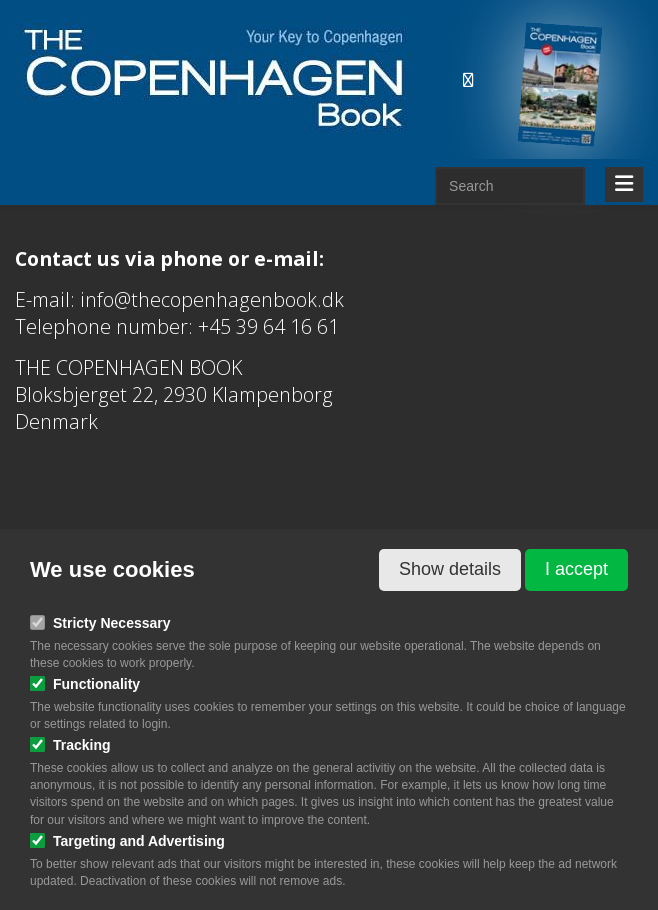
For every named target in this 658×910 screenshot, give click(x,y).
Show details (450, 569)
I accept (576, 569)
